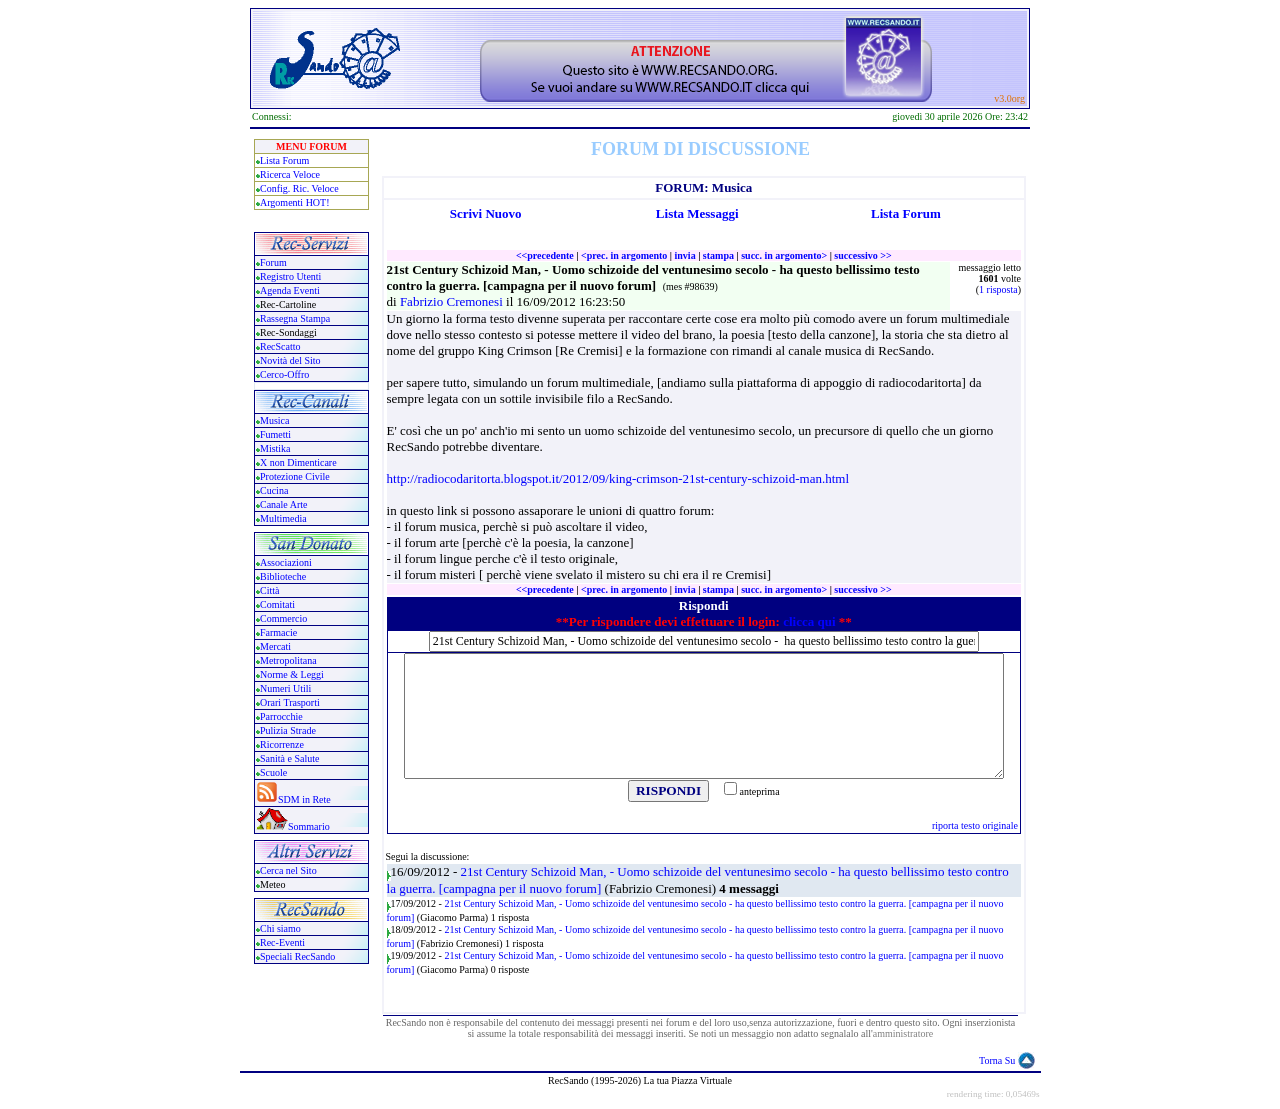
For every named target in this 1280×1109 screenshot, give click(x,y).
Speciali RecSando (297, 956)
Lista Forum (284, 160)
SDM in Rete (304, 799)
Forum (273, 262)
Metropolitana (288, 660)
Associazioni (286, 562)
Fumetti (275, 434)
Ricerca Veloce (290, 174)
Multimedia (283, 518)
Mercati (275, 646)
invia (685, 255)
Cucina (274, 490)
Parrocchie (281, 716)
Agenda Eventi (290, 290)
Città (269, 590)
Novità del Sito (290, 360)
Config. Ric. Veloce (299, 188)
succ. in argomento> (784, 255)
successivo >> (862, 255)
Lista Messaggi (697, 213)
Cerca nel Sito (288, 870)
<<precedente (545, 255)
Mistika (275, 448)
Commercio (283, 618)
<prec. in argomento (624, 255)
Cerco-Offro (284, 374)
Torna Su (997, 1060)
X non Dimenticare (298, 462)
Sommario (309, 826)
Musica (274, 420)
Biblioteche (283, 576)
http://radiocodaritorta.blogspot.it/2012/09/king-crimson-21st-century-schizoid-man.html (618, 478)
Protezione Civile (295, 476)
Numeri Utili (287, 688)
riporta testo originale (975, 825)
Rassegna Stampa (295, 318)
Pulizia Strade (288, 730)
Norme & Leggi (292, 674)
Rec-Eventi (282, 942)
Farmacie (278, 632)
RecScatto (280, 346)
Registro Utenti (290, 276)
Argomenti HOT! (295, 202)
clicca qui (809, 621)
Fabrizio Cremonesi (453, 301)
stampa (718, 255)
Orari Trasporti (290, 702)
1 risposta (998, 289)
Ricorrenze (282, 744)
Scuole (273, 772)
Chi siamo (280, 928)
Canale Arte (283, 504)
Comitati (277, 604)
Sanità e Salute (289, 758)
